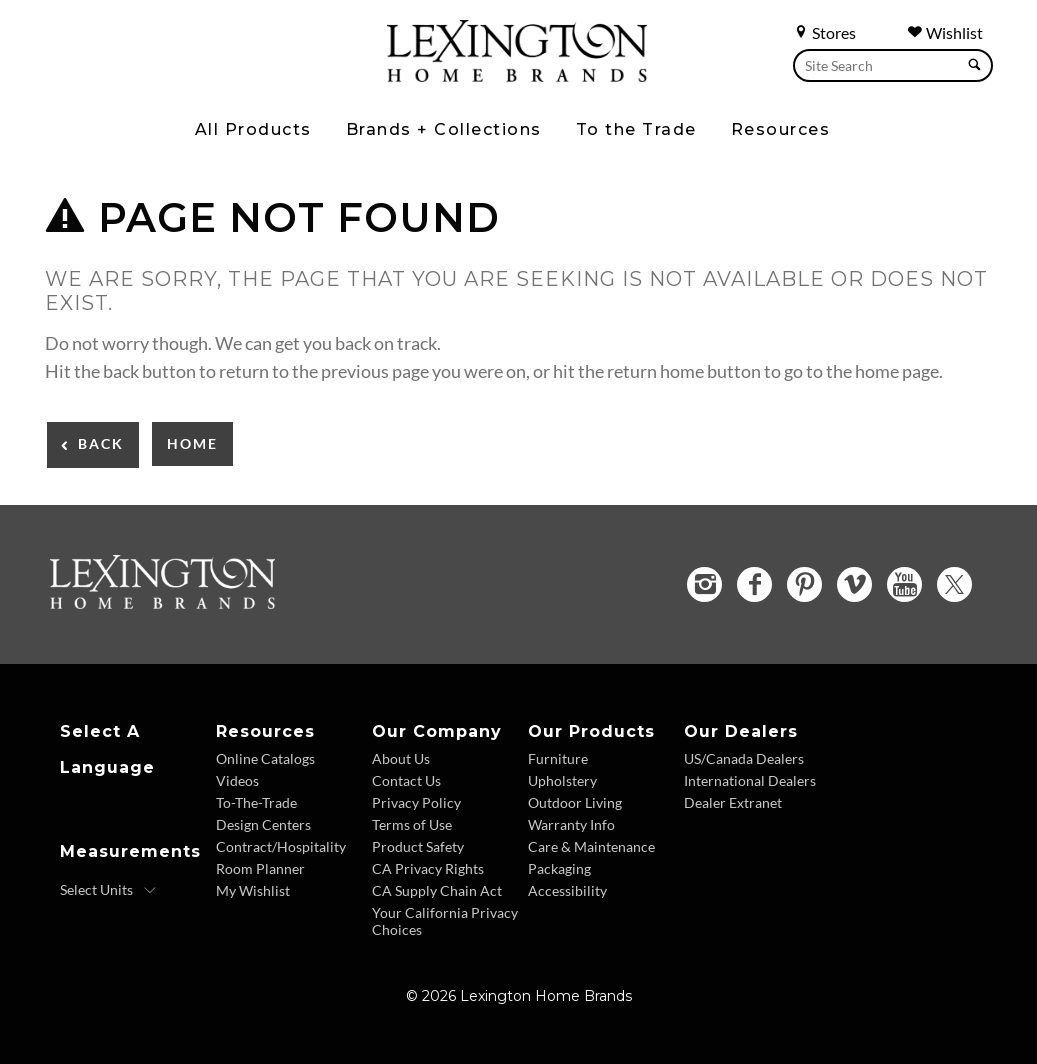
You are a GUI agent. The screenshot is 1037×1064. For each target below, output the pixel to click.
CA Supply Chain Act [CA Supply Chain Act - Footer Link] (437, 890)
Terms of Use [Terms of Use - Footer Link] (412, 824)
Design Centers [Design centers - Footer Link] (263, 824)
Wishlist (945, 32)
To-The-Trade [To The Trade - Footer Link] (256, 802)
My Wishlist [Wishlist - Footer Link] (253, 890)
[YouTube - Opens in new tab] (904, 584)
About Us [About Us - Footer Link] (401, 758)
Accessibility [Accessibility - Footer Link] (567, 890)
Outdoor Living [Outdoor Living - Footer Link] (575, 802)
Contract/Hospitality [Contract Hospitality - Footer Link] (281, 846)
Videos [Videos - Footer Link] (237, 780)
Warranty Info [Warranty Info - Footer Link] (571, 824)
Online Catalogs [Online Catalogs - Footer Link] (265, 758)
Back (101, 443)
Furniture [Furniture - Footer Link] (558, 758)
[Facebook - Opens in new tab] (754, 584)
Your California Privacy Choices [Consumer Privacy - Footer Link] (445, 921)
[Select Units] (108, 890)
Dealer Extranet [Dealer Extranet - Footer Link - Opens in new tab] (733, 802)
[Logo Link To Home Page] (517, 75)
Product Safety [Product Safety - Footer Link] (418, 846)
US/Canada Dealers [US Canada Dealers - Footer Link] (744, 758)
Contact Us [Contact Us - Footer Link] (406, 780)
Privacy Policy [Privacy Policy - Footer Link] (416, 802)
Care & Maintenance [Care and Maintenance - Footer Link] (591, 846)
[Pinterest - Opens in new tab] (804, 584)
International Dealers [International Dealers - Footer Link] (750, 780)
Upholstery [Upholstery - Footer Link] (562, 780)
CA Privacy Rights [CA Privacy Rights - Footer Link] (428, 868)
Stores (824, 32)
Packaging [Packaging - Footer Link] (559, 868)
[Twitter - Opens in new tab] (954, 584)
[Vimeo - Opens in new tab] (854, 584)
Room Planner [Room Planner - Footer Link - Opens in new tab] (260, 868)
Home (192, 443)
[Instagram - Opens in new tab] (704, 584)
